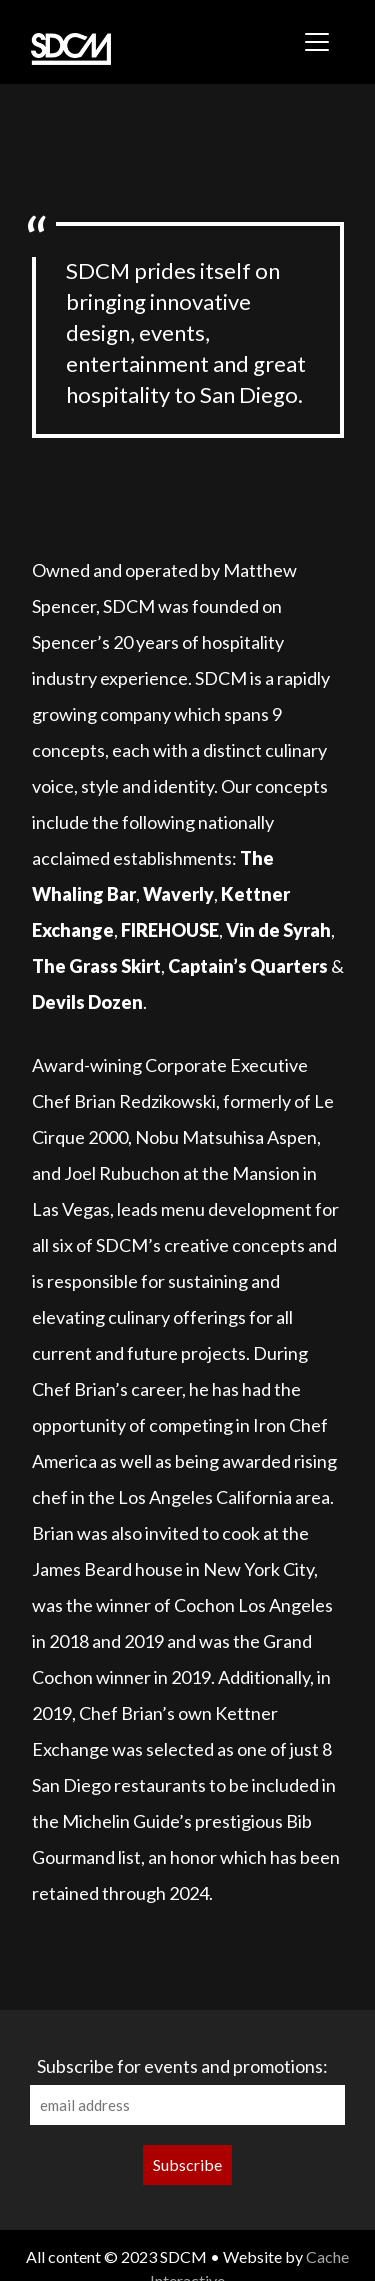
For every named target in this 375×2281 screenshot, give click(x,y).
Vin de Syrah (278, 930)
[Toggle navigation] (317, 42)
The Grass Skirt (96, 966)
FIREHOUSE (170, 930)
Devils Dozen (87, 1002)
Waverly (178, 894)
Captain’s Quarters (248, 966)
